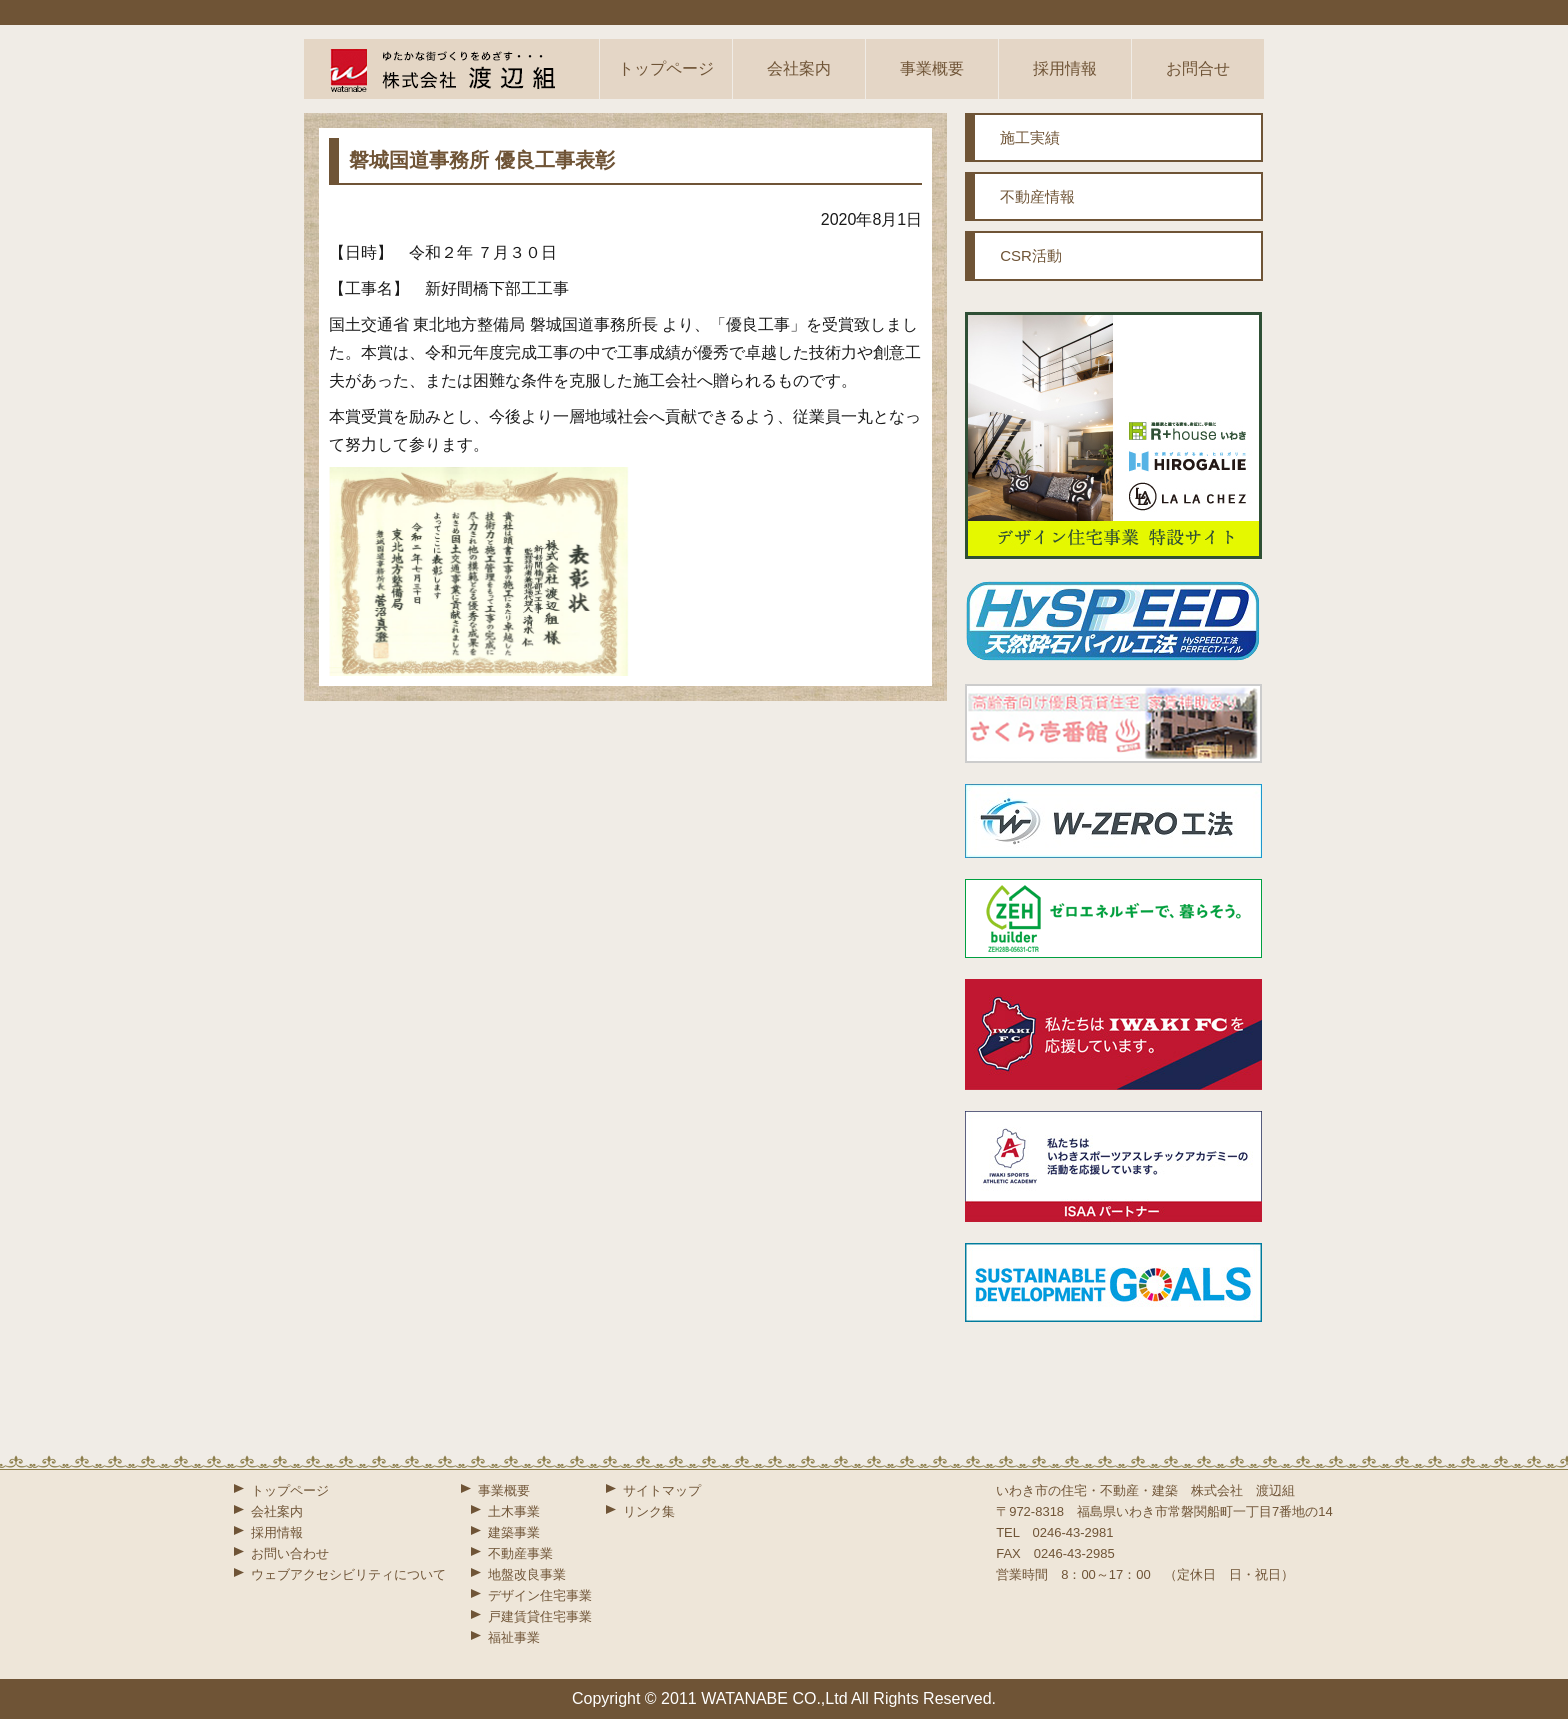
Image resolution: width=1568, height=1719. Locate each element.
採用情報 (1065, 68)
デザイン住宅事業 (540, 1595)
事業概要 (932, 68)
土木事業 (514, 1511)
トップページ (666, 68)
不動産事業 (520, 1553)
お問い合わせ (290, 1553)
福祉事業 (514, 1637)
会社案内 (799, 68)
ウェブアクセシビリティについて (348, 1574)
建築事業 (514, 1532)
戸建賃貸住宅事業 (540, 1616)
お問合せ (1198, 68)
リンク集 (649, 1511)
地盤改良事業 (527, 1574)
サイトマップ (662, 1490)
